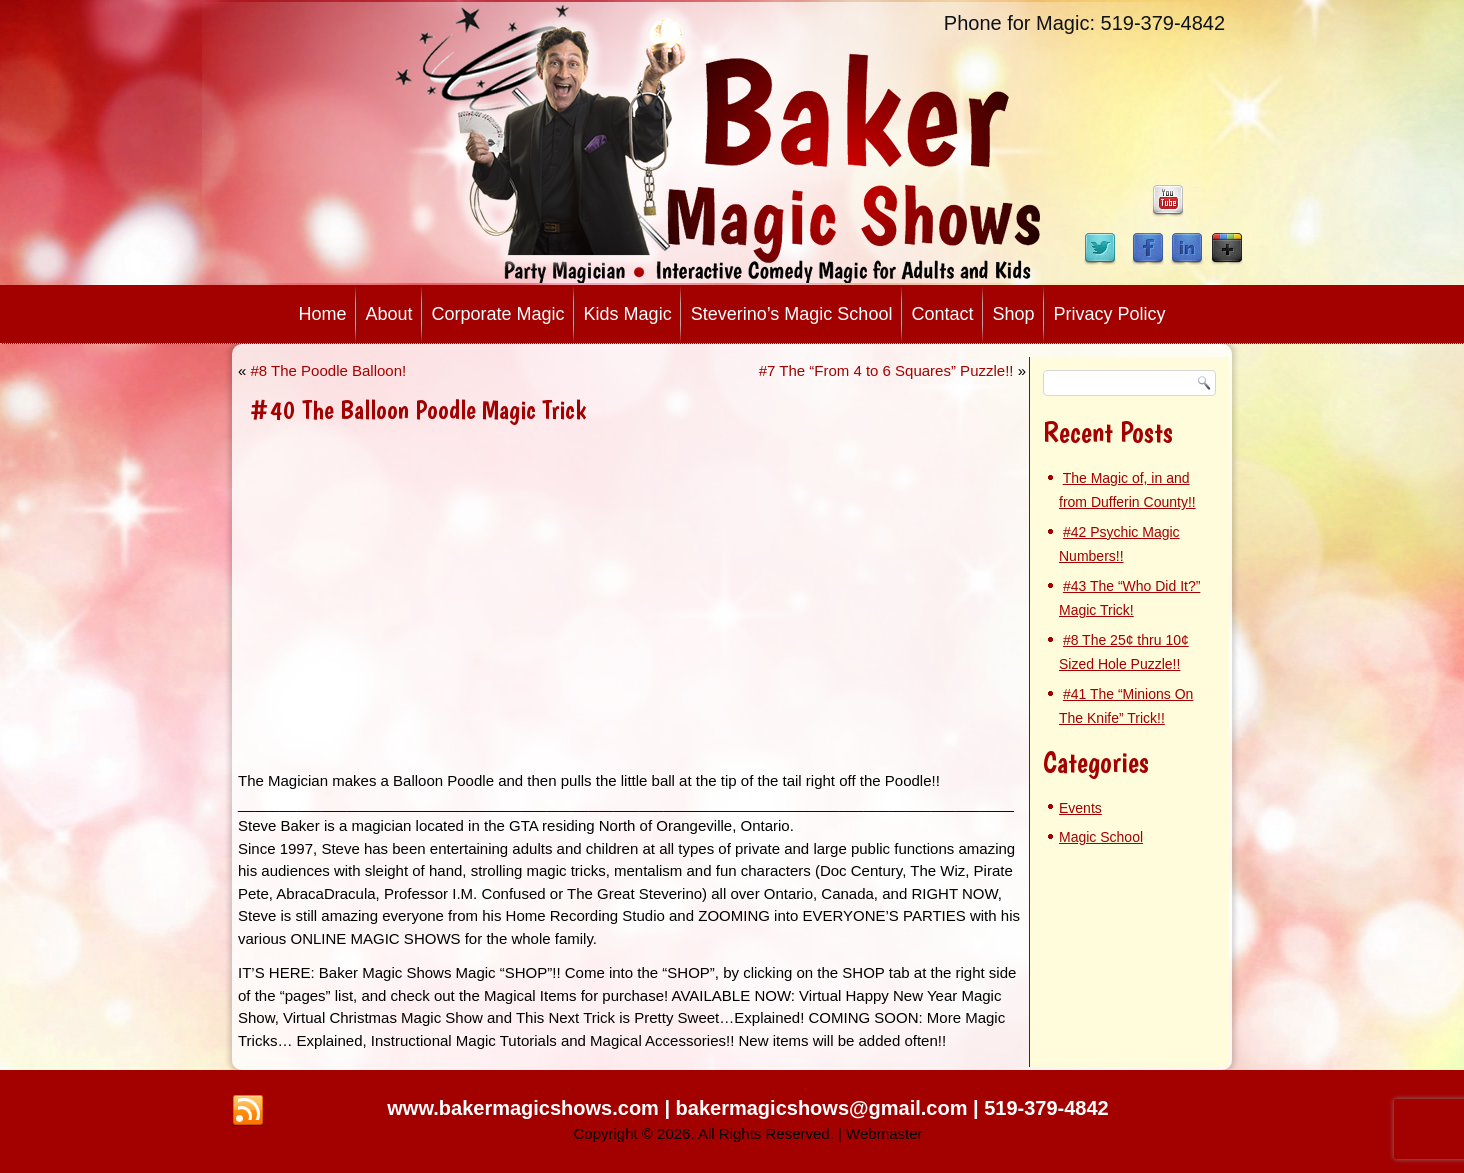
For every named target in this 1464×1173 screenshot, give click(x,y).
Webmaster (884, 1133)
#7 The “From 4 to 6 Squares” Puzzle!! (886, 370)
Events (1080, 808)
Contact (942, 314)
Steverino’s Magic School (792, 314)
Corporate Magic (498, 314)
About (388, 314)
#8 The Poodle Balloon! (329, 370)
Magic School (1101, 837)
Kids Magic (628, 314)
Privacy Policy (1110, 314)
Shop (1013, 314)
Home (322, 314)
